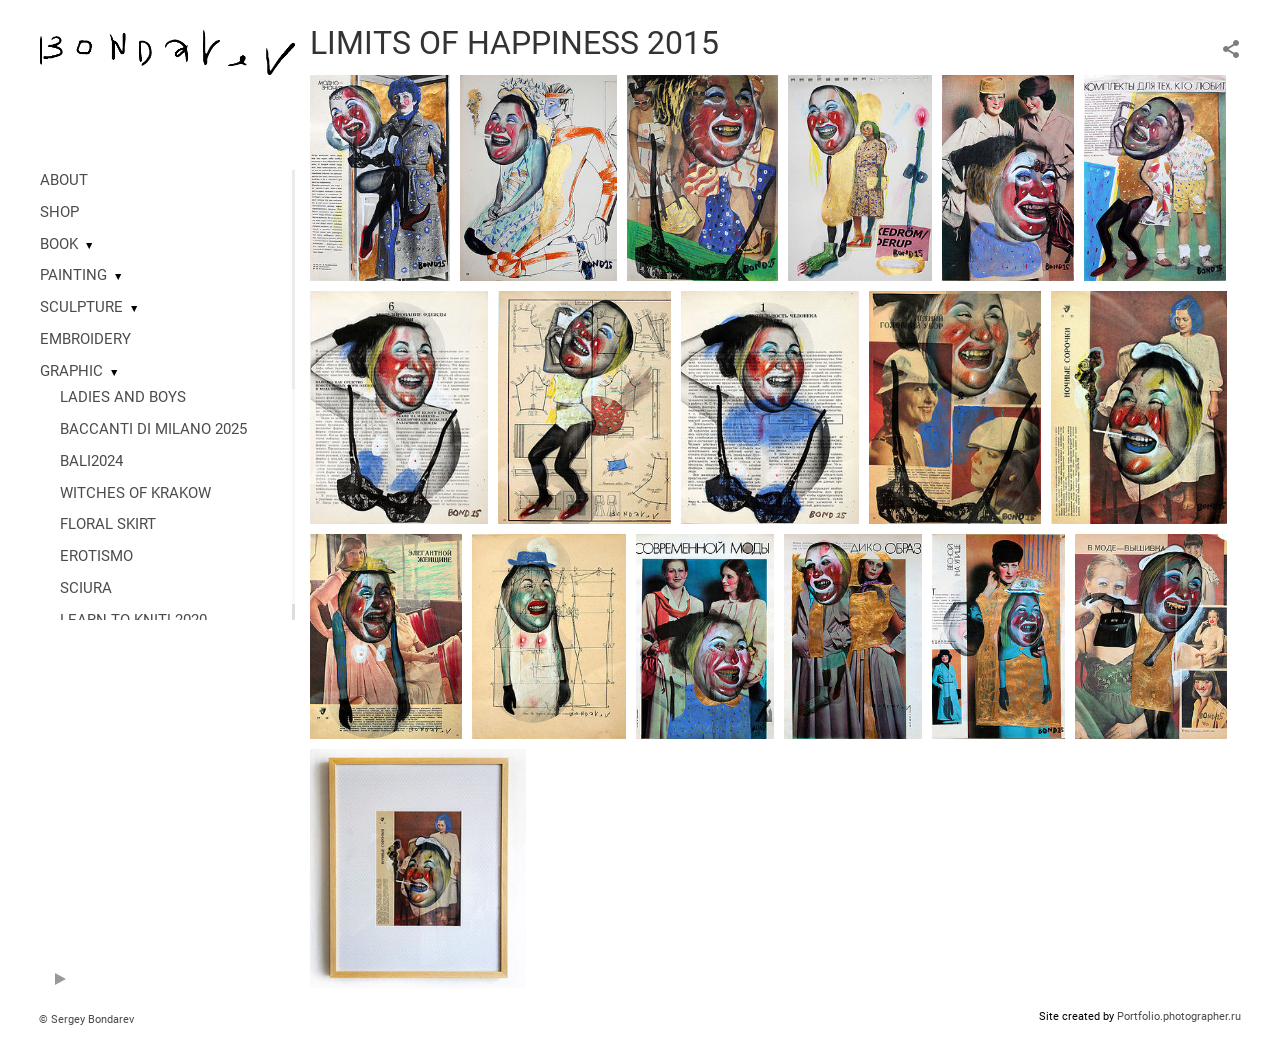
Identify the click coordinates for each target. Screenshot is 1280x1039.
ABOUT (64, 180)
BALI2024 (91, 461)
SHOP (59, 212)
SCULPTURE (81, 307)
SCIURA (86, 588)
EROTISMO (96, 556)
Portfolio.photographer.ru (1179, 1016)
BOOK (59, 244)
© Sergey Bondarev (86, 1019)
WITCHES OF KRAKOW (135, 493)
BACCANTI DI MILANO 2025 (153, 429)
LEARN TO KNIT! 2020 (133, 620)
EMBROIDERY (85, 339)
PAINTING (73, 275)
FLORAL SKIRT (108, 524)
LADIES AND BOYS (123, 397)
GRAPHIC (71, 371)
